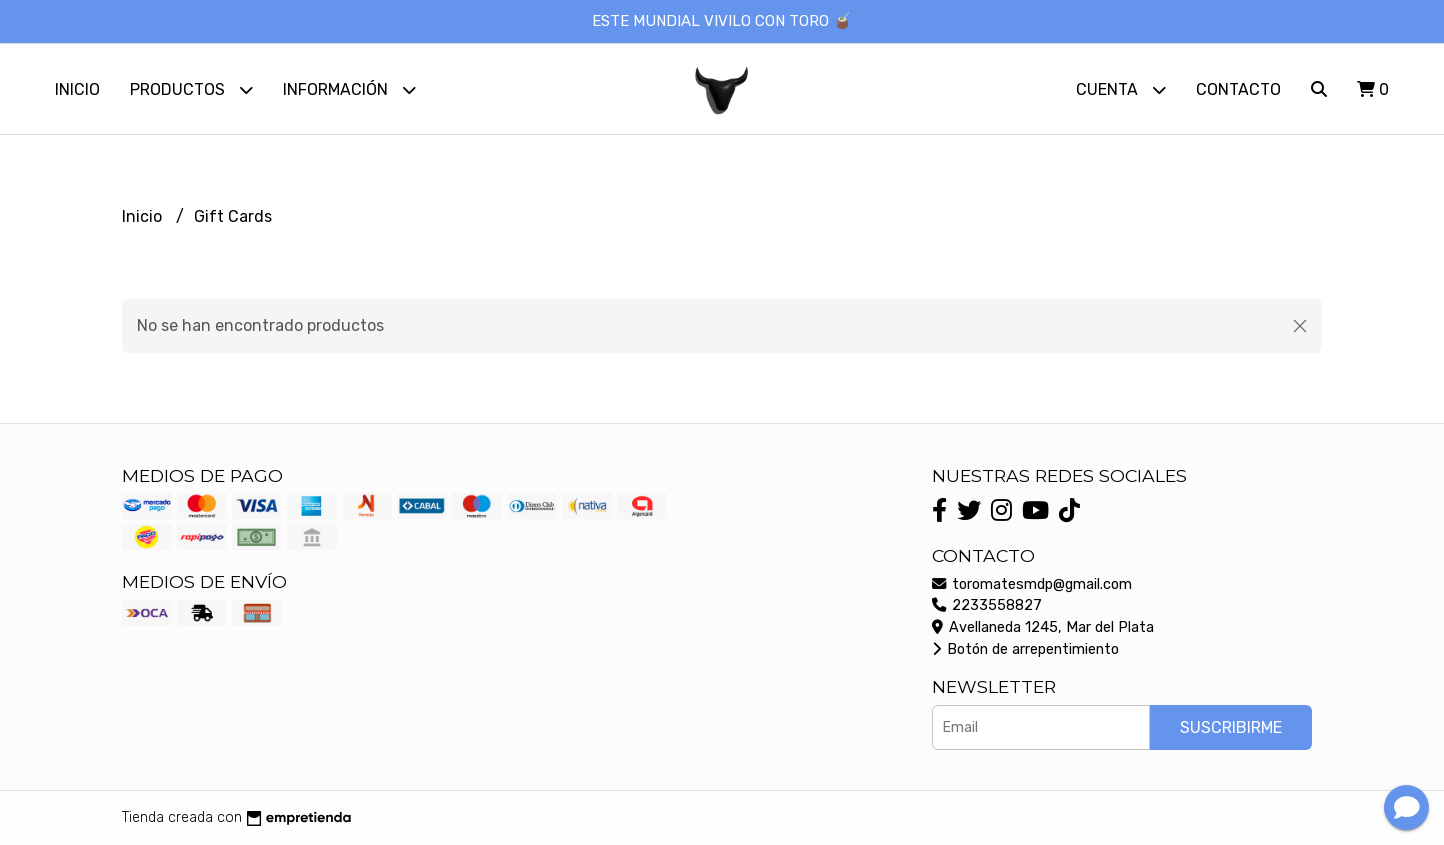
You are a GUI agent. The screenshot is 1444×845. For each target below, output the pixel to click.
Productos (191, 89)
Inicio (77, 89)
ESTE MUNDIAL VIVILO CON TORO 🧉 (722, 21)
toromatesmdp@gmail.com (1032, 584)
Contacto (1238, 89)
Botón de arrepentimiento (1025, 649)
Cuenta (1121, 89)
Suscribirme (1231, 727)
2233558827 (987, 605)
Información (349, 89)
